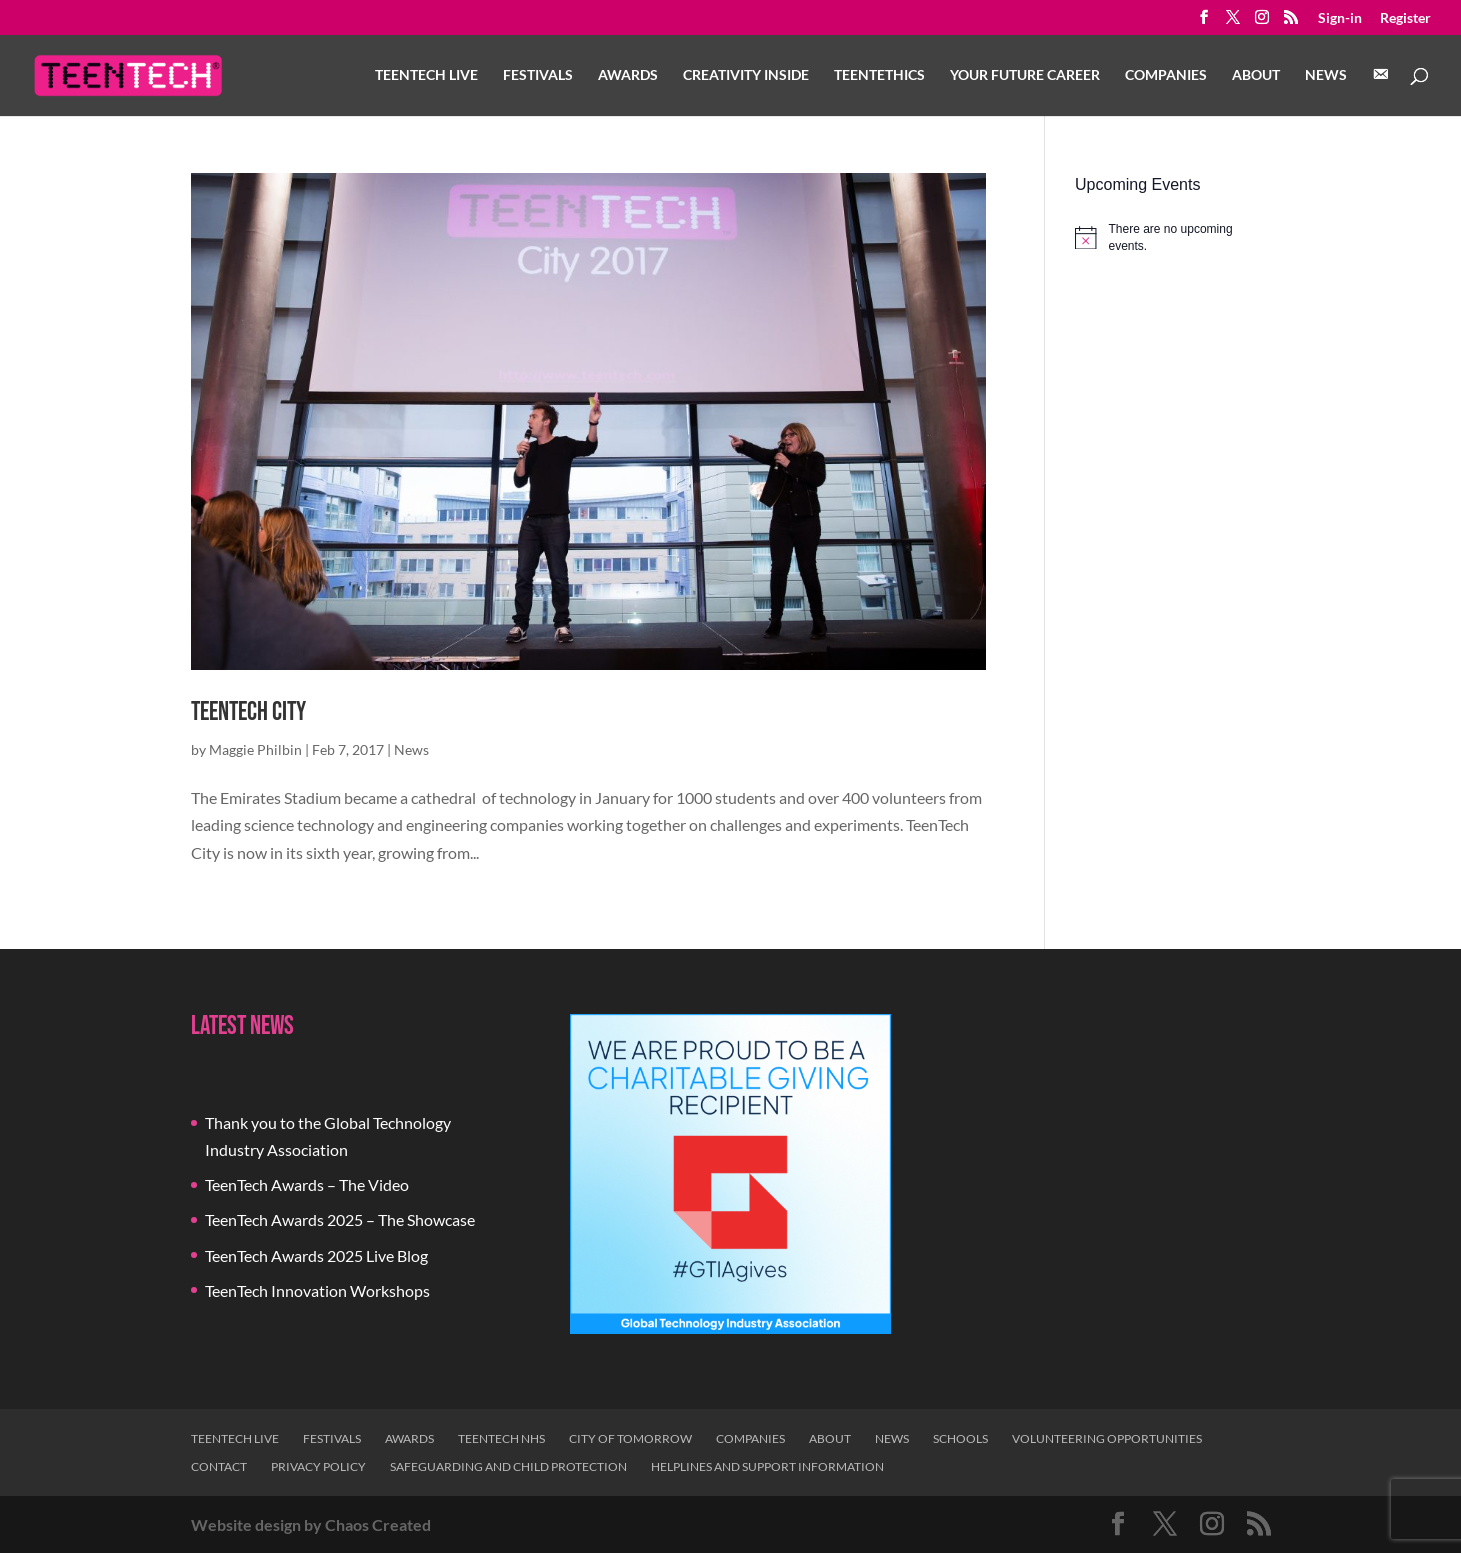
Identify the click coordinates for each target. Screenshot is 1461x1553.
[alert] (1172, 237)
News (1326, 75)
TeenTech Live (426, 75)
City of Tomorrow (630, 1438)
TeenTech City (248, 712)
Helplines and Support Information (767, 1466)
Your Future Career (1025, 75)
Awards (628, 75)
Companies (1166, 75)
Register (1405, 18)
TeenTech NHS (501, 1438)
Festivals (538, 75)
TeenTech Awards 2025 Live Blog (316, 1255)
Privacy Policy (318, 1466)
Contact (219, 1466)
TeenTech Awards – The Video (307, 1184)
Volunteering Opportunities (1107, 1438)
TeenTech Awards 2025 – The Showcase (340, 1219)
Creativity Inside (746, 75)
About (1256, 75)
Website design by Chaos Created (311, 1524)
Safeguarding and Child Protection (508, 1466)
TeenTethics (879, 75)
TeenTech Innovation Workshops (317, 1290)
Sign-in (1340, 18)
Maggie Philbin (255, 749)
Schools (960, 1438)
